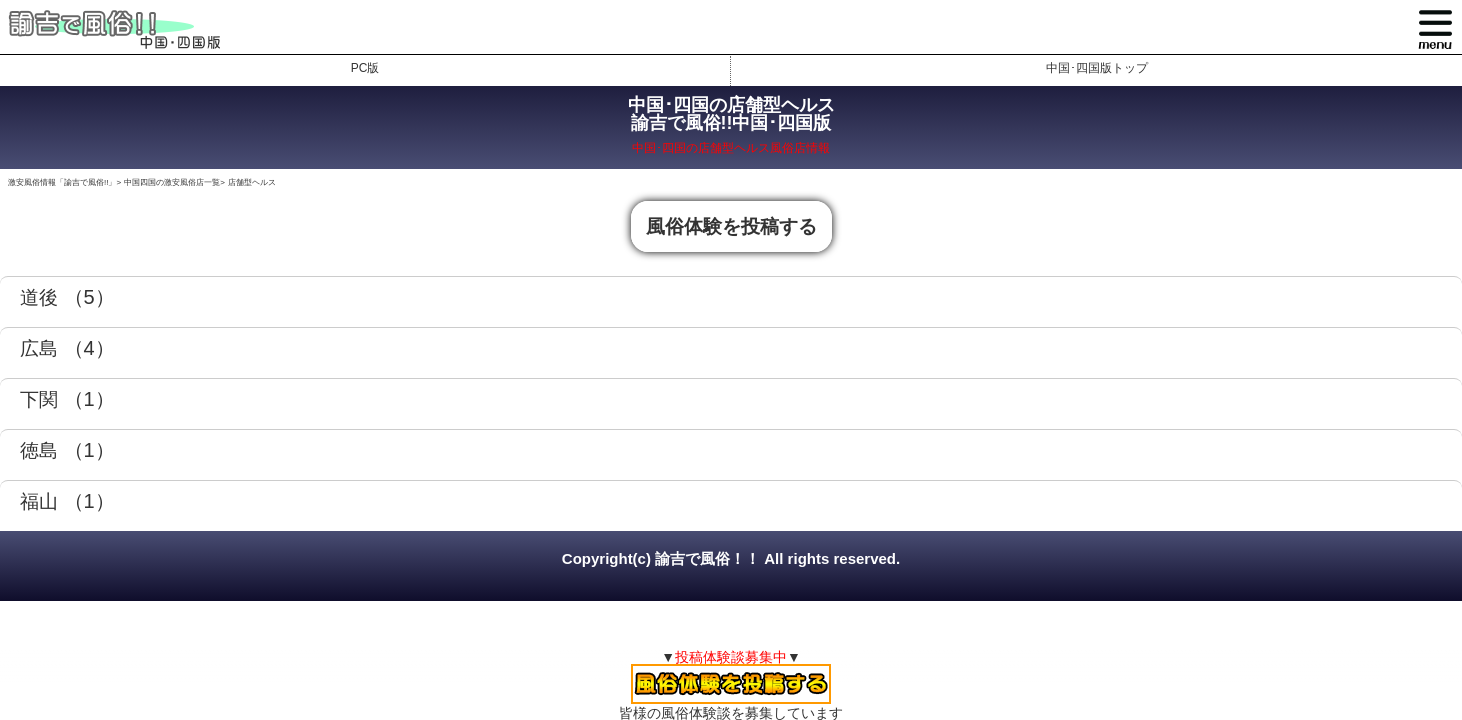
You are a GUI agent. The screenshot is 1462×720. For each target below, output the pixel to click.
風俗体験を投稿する (731, 226)
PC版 (365, 68)
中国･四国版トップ (1097, 68)
